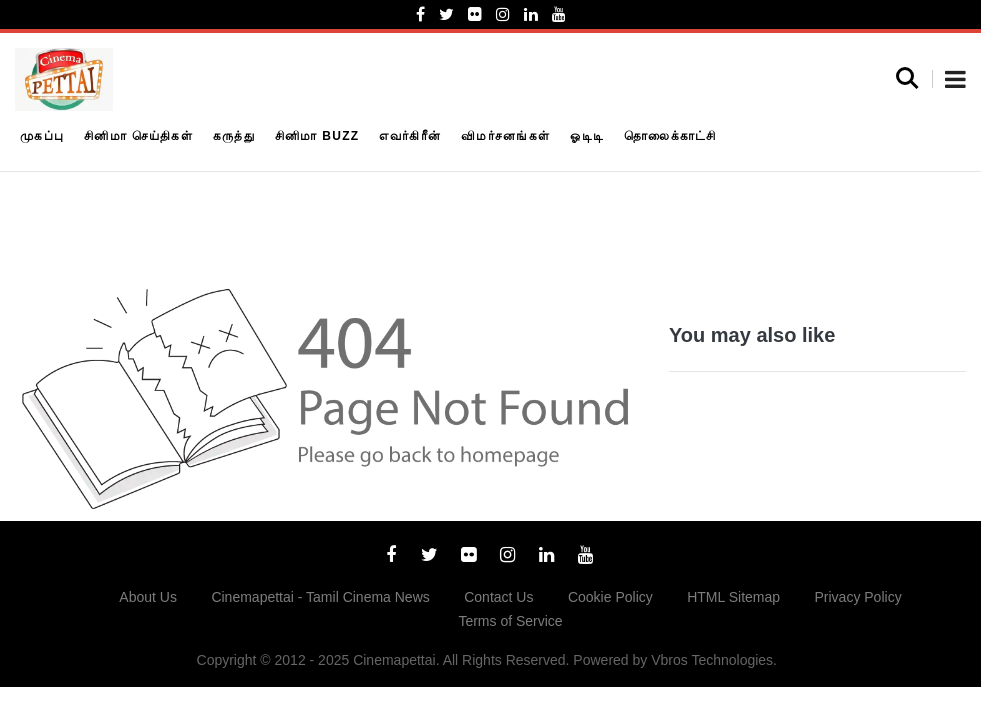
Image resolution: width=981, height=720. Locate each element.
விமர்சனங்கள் (505, 136)
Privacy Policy (858, 597)
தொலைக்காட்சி (670, 136)
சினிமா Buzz (317, 136)
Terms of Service (510, 621)
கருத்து (234, 136)
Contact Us (498, 597)
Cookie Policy (610, 597)
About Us (148, 597)
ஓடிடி (587, 136)
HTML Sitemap (733, 597)
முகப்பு (42, 136)
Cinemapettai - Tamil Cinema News (320, 597)
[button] (955, 81)
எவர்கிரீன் (410, 136)
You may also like (752, 335)
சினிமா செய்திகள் (138, 136)
